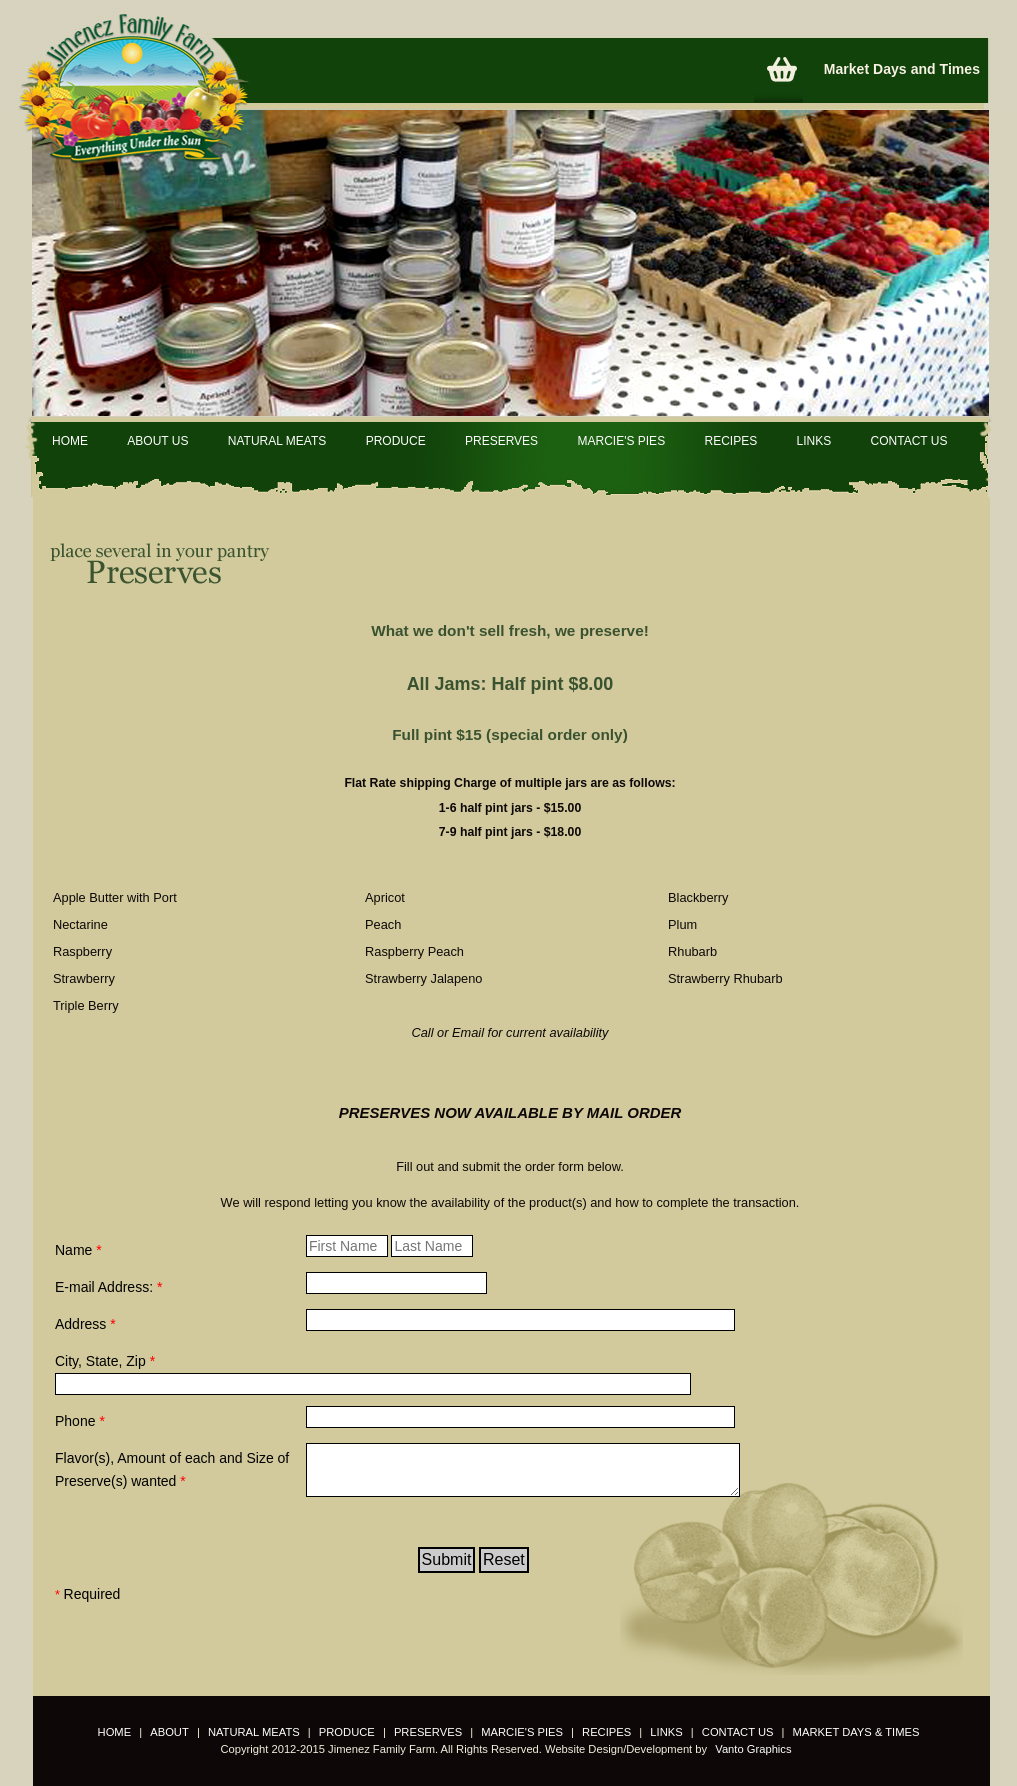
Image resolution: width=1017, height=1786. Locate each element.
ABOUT (169, 1732)
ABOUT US (157, 441)
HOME (70, 441)
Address (85, 1324)
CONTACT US (909, 441)
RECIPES (730, 441)
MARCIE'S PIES (621, 441)
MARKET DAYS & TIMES (856, 1732)
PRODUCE (396, 441)
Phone (80, 1421)
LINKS (814, 441)
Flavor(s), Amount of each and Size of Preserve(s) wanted (172, 1469)
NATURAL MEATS (277, 441)
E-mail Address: (108, 1287)
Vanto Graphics (753, 1749)
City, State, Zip (105, 1361)
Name (78, 1250)
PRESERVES (501, 441)
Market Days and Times (902, 69)
